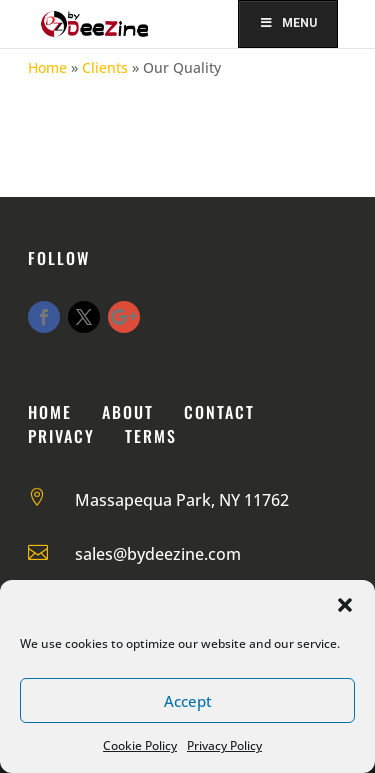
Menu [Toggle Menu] (288, 23)
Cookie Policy (140, 745)
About (128, 412)
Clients (105, 67)
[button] (345, 605)
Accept (188, 701)
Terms (151, 436)
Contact (219, 412)
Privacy (61, 436)
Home (47, 67)
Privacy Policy (224, 745)
